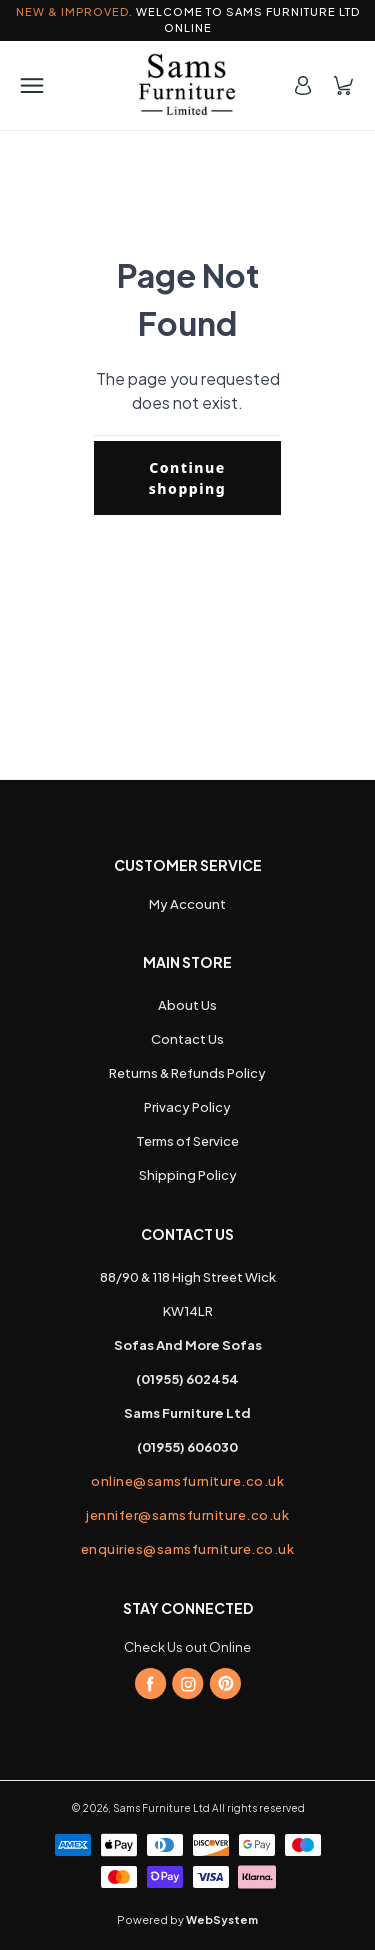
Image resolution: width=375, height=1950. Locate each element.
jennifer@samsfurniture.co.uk (187, 1515)
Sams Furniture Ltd (161, 1808)
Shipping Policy (188, 1175)
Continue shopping (188, 478)
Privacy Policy (187, 1107)
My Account (187, 904)
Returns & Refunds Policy (187, 1073)
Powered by (187, 1919)
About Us (187, 1005)
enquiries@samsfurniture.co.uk (188, 1549)
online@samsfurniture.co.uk (187, 1481)
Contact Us (187, 1039)
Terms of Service (187, 1141)
